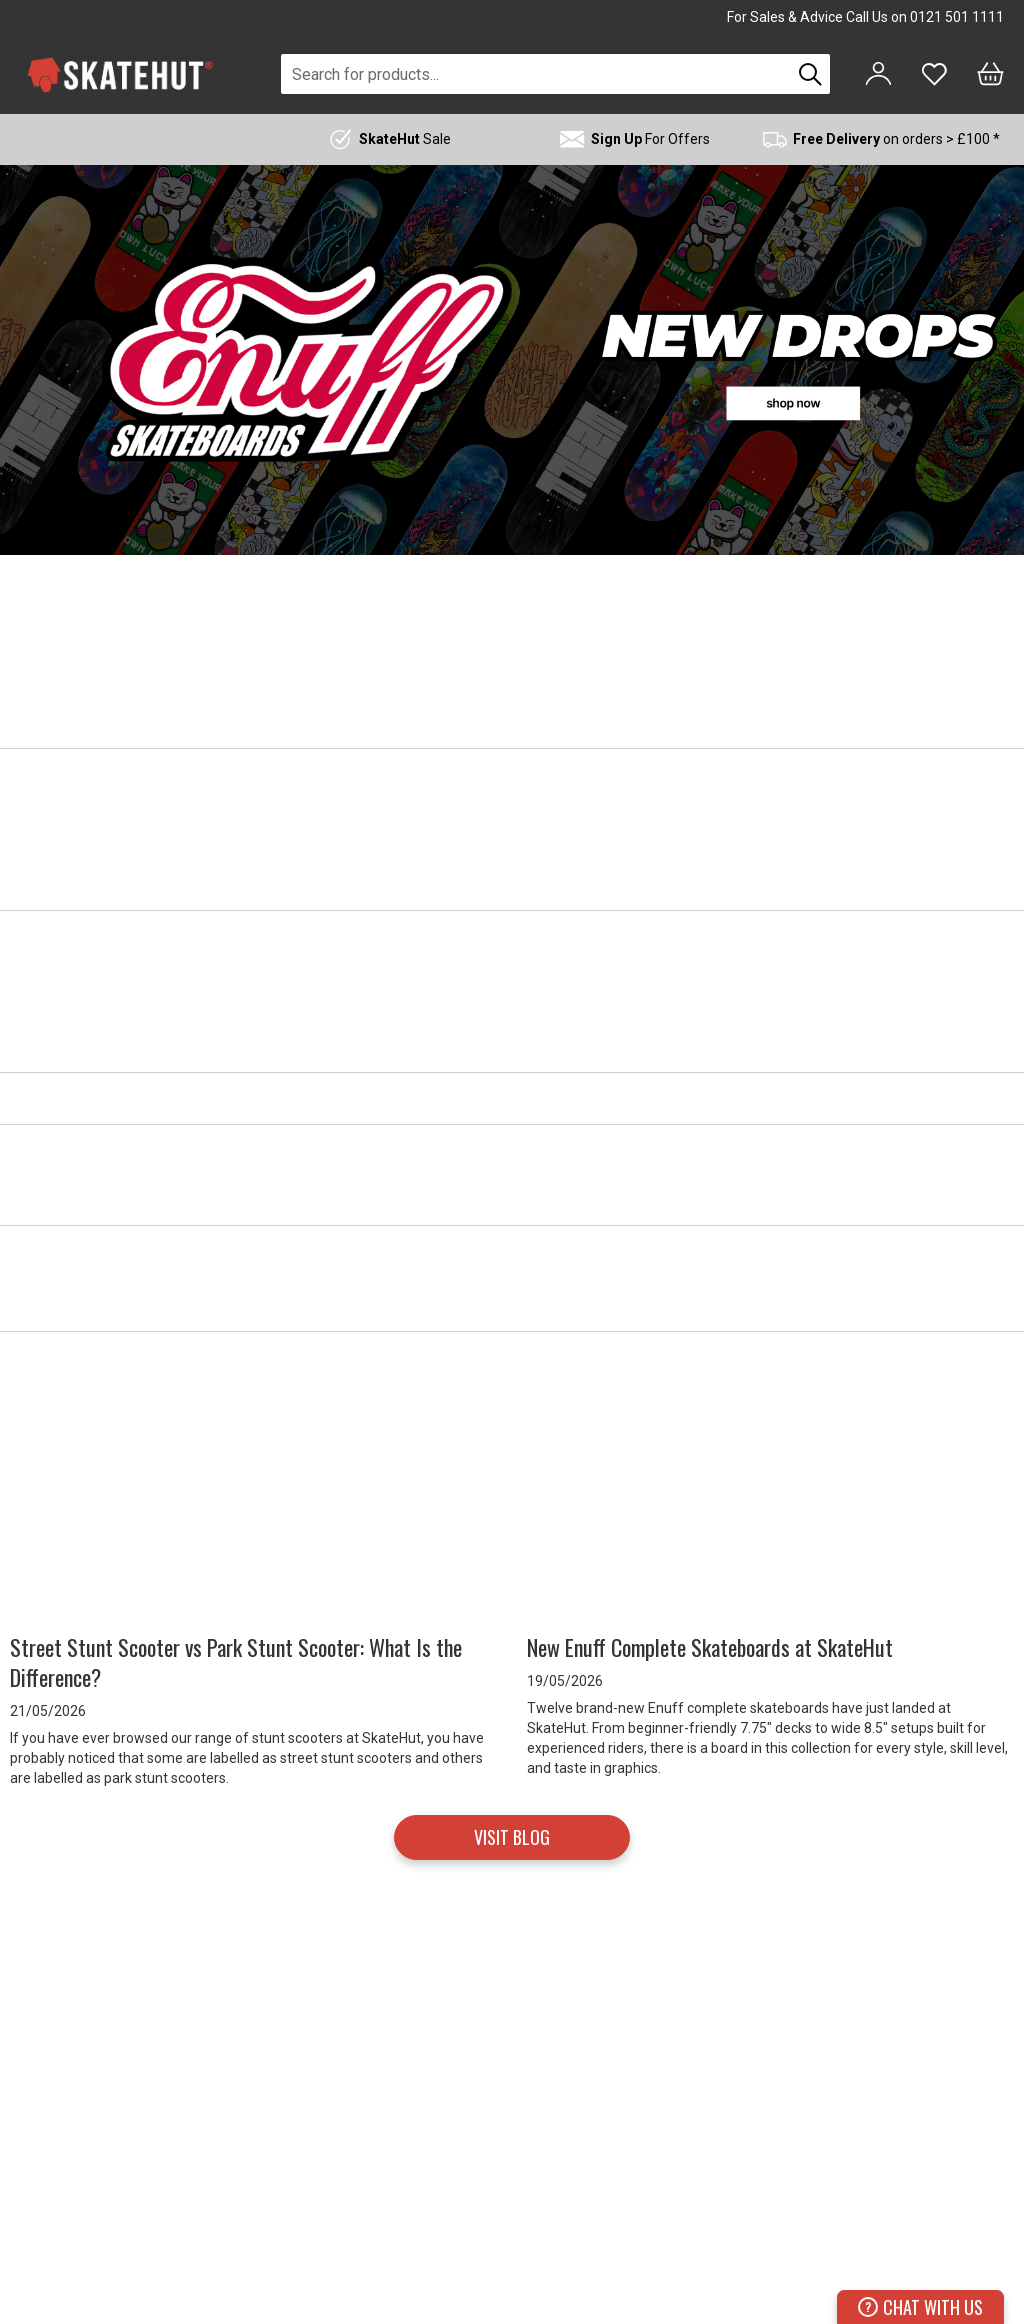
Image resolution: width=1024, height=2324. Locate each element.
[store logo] (120, 74)
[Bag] (990, 74)
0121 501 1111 (957, 17)
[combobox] (536, 74)
